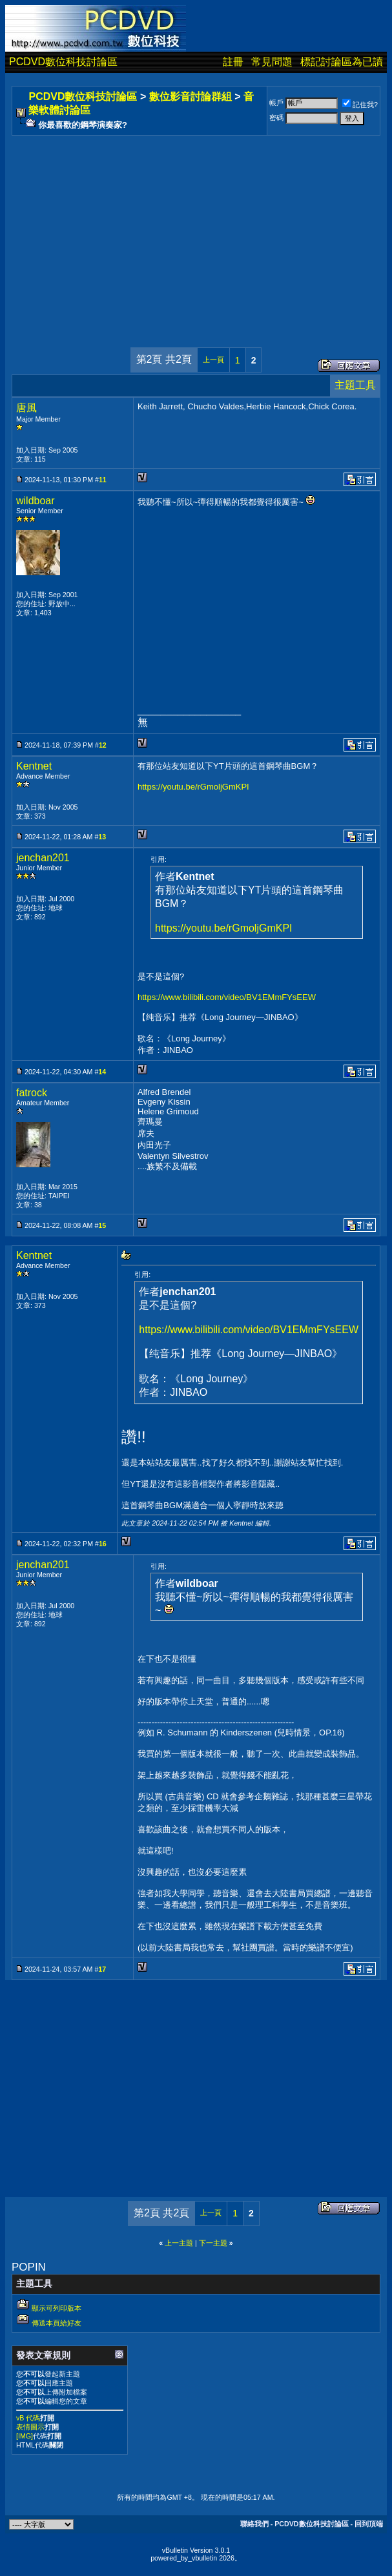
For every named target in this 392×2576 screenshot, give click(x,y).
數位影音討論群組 (190, 96)
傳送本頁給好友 (56, 2323)
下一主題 (213, 2243)
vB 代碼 (28, 2418)
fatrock (31, 1092)
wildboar (35, 500)
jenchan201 (43, 857)
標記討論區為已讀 (341, 61)
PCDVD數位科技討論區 (63, 61)
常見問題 (272, 61)
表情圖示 (30, 2427)
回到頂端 (369, 2524)
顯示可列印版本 (56, 2308)
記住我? (360, 104)
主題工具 (355, 385)
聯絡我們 (254, 2524)
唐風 (26, 407)
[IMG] (24, 2436)
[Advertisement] (196, 228)
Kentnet (34, 766)
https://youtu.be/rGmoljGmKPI (193, 787)
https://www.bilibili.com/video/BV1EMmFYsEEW (227, 997)
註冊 (233, 61)
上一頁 (213, 359)
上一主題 (179, 2243)
